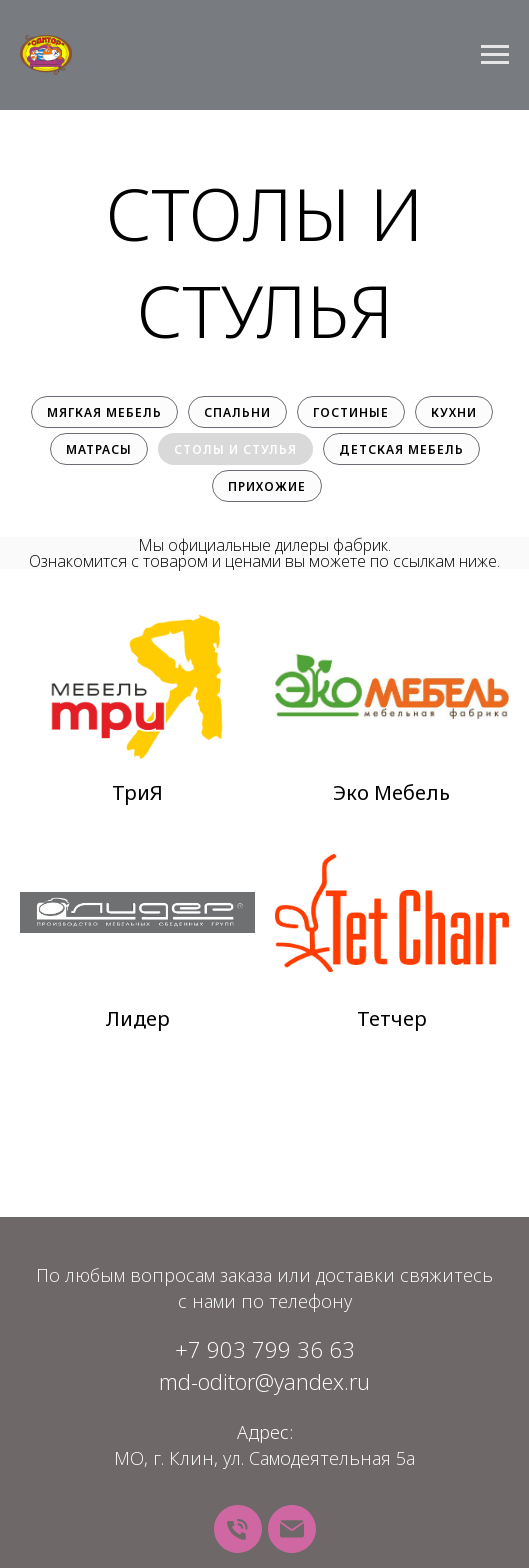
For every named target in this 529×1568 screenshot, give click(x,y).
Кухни (454, 412)
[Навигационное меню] (495, 55)
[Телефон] (238, 1529)
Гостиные (351, 412)
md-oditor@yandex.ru (264, 1381)
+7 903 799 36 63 (265, 1349)
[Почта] (292, 1529)
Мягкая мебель (104, 412)
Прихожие (267, 486)
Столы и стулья (235, 449)
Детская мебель (401, 449)
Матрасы (99, 449)
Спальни (237, 412)
